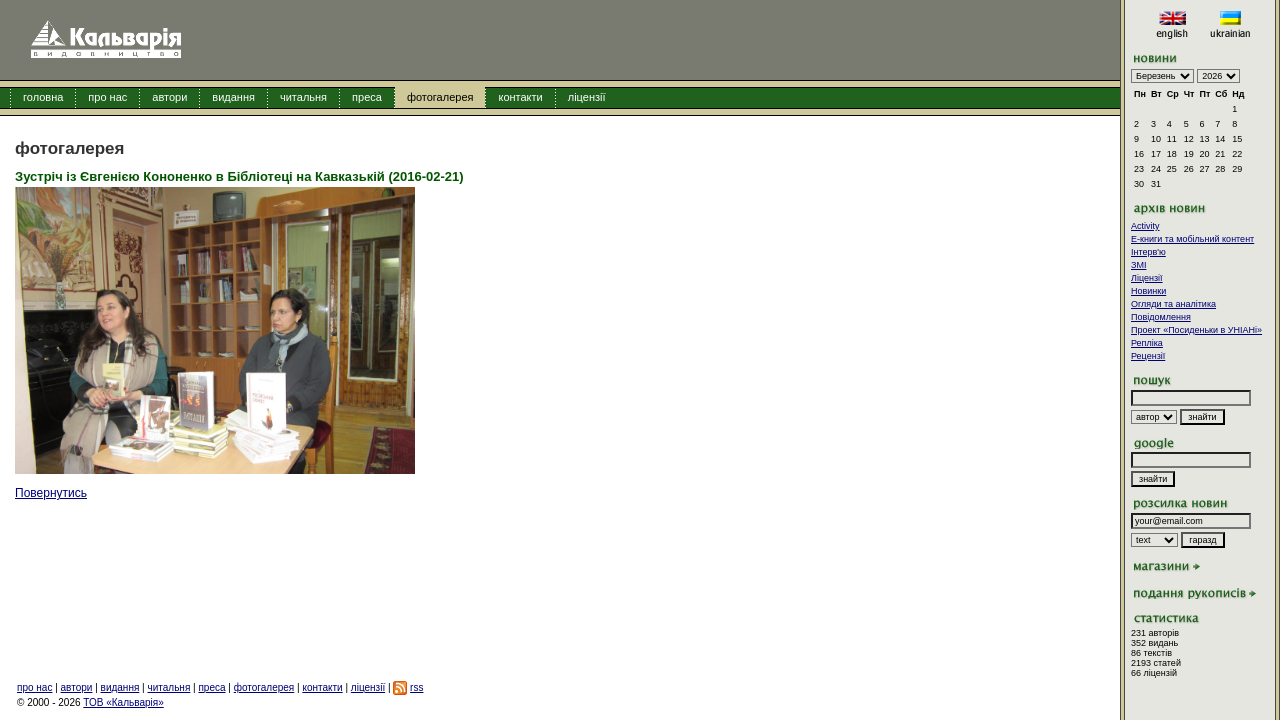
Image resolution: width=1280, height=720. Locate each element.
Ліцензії (1147, 278)
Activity (1145, 226)
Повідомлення (1161, 317)
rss (416, 687)
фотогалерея (440, 97)
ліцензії (587, 97)
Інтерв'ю (1148, 252)
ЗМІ (1138, 265)
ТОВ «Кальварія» (123, 702)
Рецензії (1148, 356)
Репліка (1147, 343)
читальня (303, 97)
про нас (107, 97)
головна (43, 97)
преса (367, 97)
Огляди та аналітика (1173, 304)
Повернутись (51, 493)
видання (233, 97)
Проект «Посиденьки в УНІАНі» (1196, 330)
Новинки (1148, 291)
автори (169, 97)
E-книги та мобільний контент (1192, 239)
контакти (520, 97)
